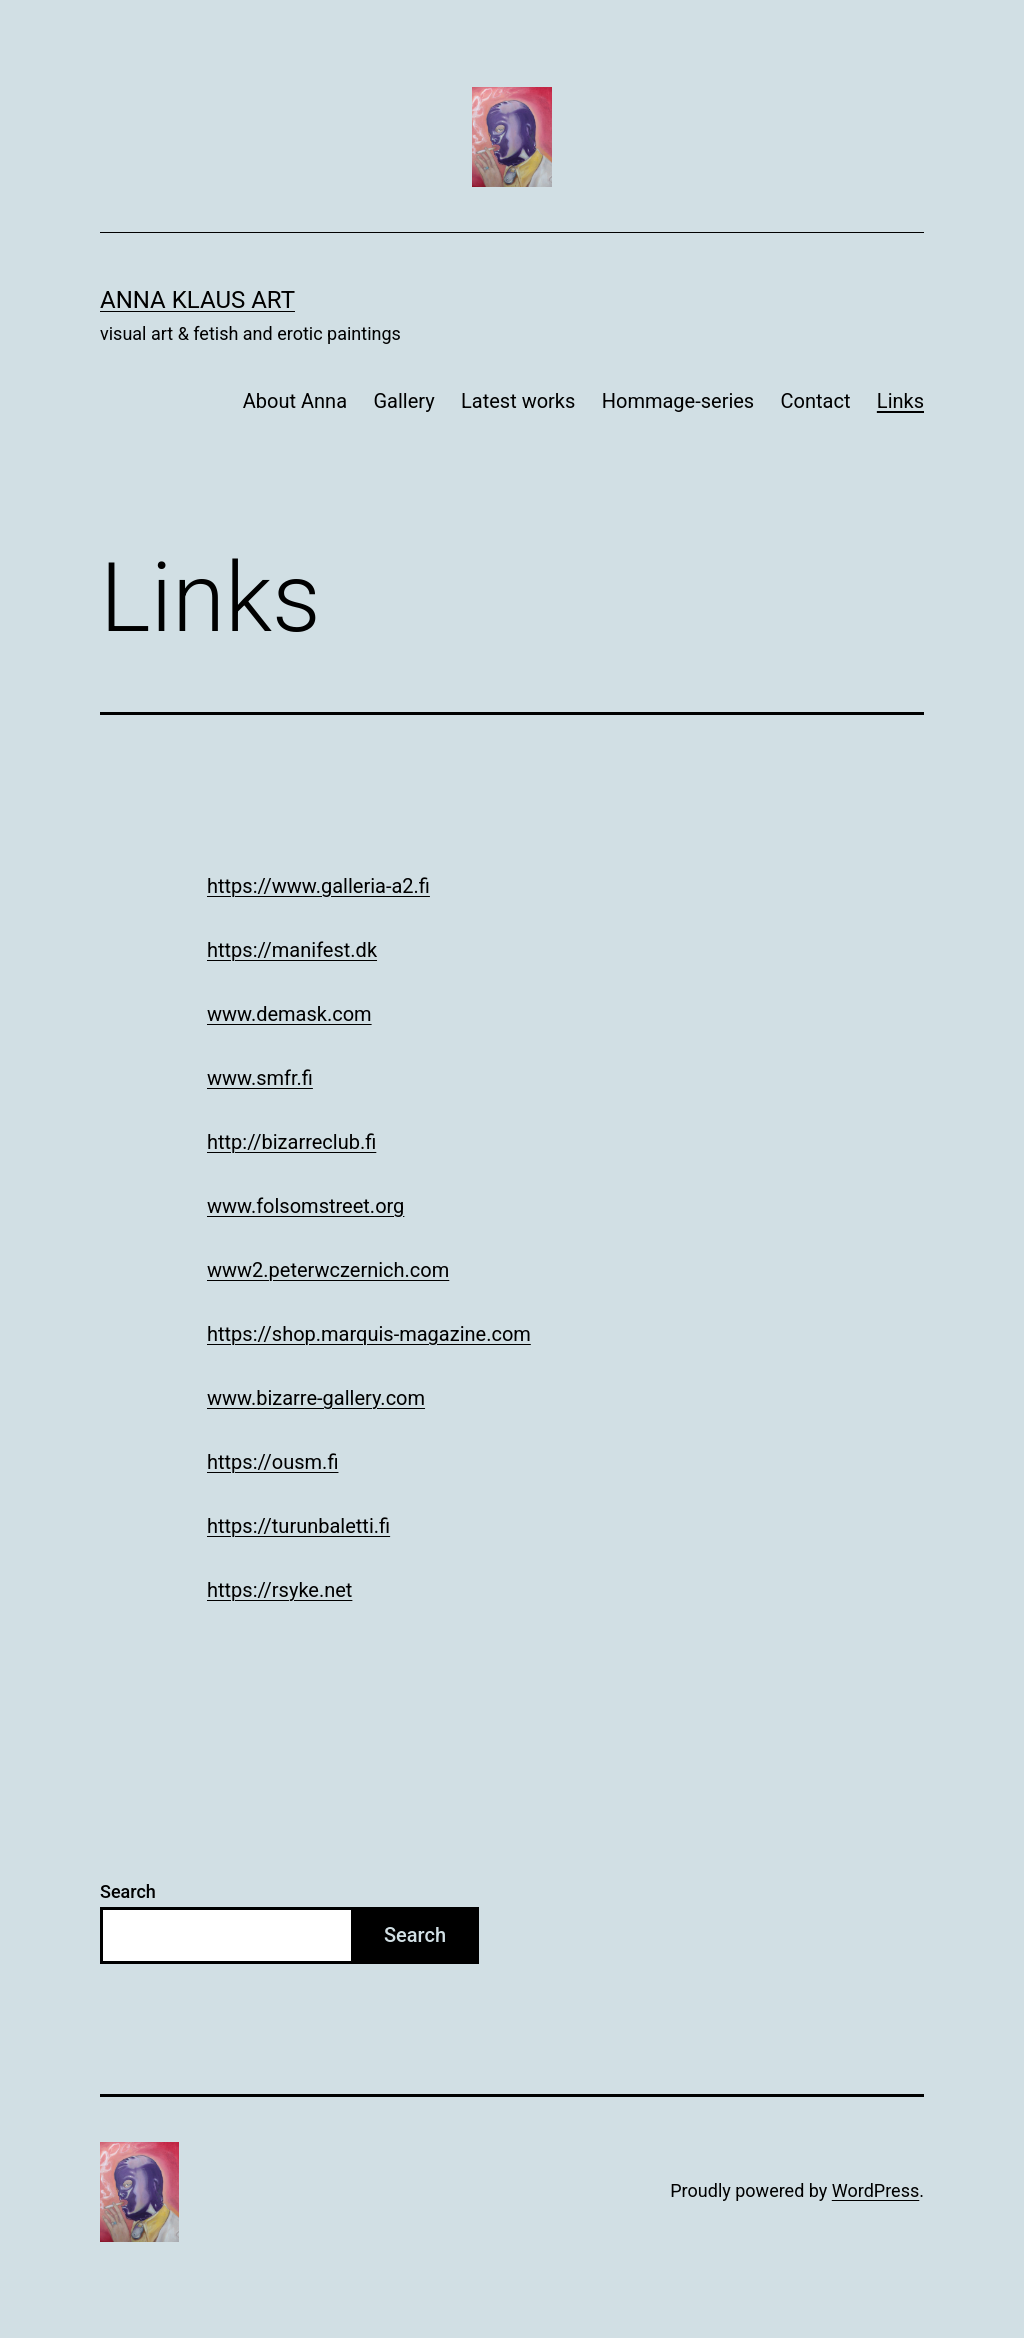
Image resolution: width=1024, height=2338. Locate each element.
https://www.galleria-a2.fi (318, 886)
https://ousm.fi (272, 1462)
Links (900, 401)
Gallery (403, 401)
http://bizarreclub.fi (291, 1142)
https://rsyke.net (279, 1590)
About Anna (295, 401)
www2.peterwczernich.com (328, 1270)
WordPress (875, 2190)
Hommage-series (678, 401)
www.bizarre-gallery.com (316, 1398)
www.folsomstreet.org (305, 1206)
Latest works (518, 401)
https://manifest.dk (292, 950)
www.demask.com (289, 1014)
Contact (816, 401)
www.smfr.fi (260, 1078)
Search (128, 1891)
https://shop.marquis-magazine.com (369, 1334)
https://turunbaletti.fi (298, 1526)
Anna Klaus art (197, 300)
